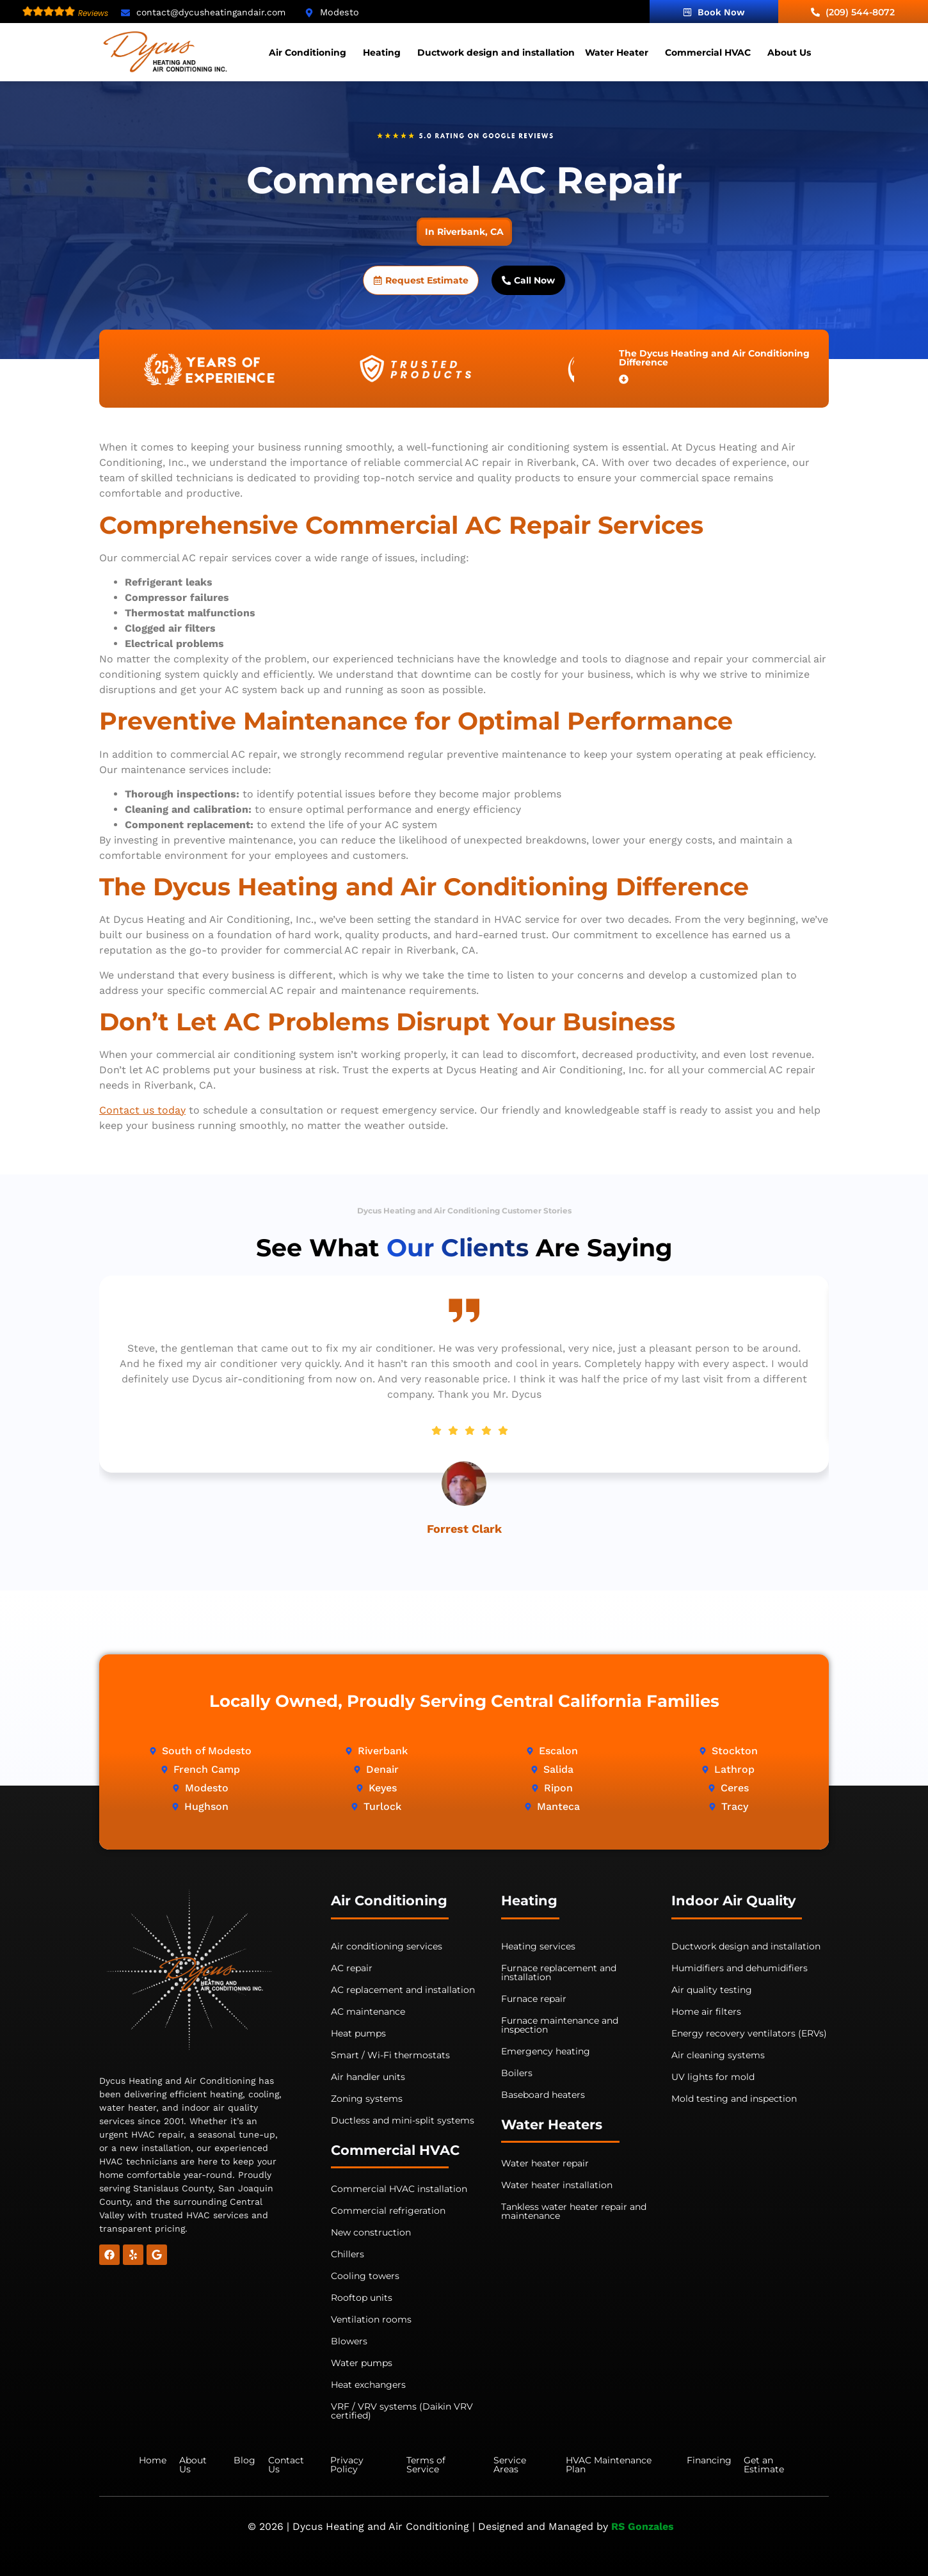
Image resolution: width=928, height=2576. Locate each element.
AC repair (351, 1968)
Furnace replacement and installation (558, 1972)
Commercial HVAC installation (399, 2189)
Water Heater (616, 52)
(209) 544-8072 (853, 12)
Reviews (93, 13)
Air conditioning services (386, 1946)
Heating (382, 52)
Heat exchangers (368, 2384)
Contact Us (286, 2464)
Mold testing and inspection (734, 2098)
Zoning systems (367, 2098)
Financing (709, 2460)
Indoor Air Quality (733, 1900)
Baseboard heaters (543, 2094)
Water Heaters (551, 2124)
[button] (311, 52)
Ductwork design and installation (496, 52)
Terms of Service (425, 2464)
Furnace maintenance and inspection (559, 2025)
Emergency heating (545, 2051)
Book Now (714, 12)
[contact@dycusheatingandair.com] (125, 12)
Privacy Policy (347, 2464)
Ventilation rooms (371, 2319)
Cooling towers (365, 2276)
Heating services (538, 1946)
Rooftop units (361, 2297)
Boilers (516, 2073)
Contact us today (142, 1110)
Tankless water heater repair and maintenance (573, 2211)
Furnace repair (533, 1998)
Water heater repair (545, 2163)
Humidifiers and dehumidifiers (739, 1968)
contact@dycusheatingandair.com (210, 12)
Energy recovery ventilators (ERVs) (749, 2033)
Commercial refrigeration (388, 2210)
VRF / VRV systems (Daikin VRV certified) (402, 2411)
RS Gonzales (644, 2526)
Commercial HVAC (708, 52)
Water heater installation (556, 2185)
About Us (789, 52)
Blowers (349, 2341)
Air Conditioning (307, 52)
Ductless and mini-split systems (402, 2120)
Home (152, 2460)
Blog (244, 2460)
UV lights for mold (713, 2077)
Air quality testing (711, 1990)
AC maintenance (368, 2011)
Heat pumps (358, 2033)
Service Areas (509, 2464)
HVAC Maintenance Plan (609, 2464)
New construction (371, 2232)
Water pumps (361, 2363)
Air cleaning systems (718, 2055)
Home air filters (706, 2011)
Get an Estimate (764, 2464)
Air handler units (368, 2077)
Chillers (347, 2254)
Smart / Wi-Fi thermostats (390, 2055)
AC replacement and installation (403, 1990)
